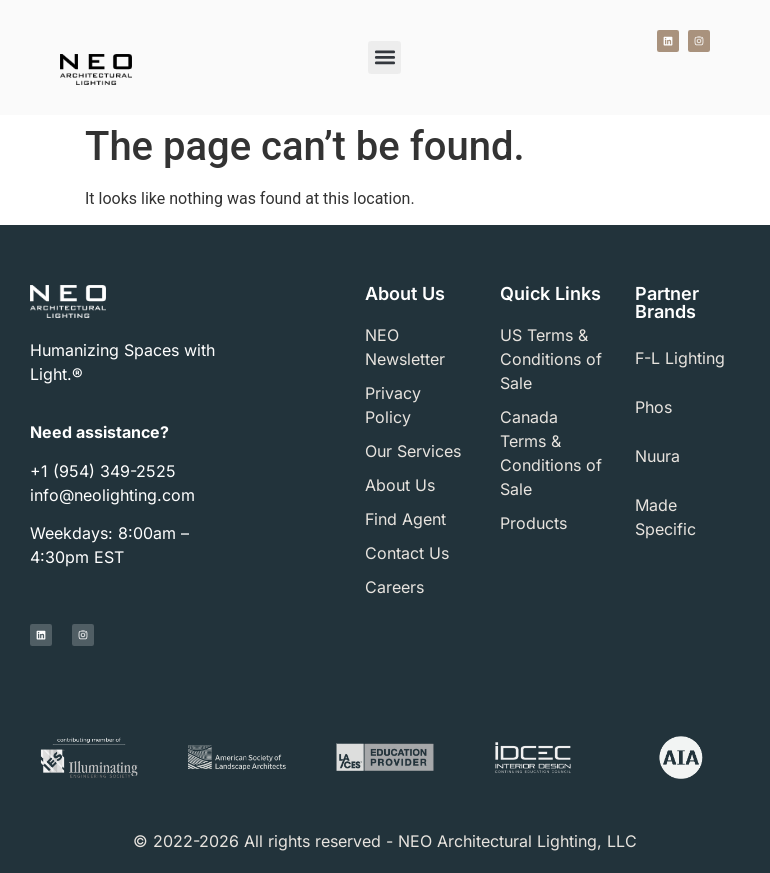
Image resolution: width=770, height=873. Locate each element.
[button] (384, 57)
